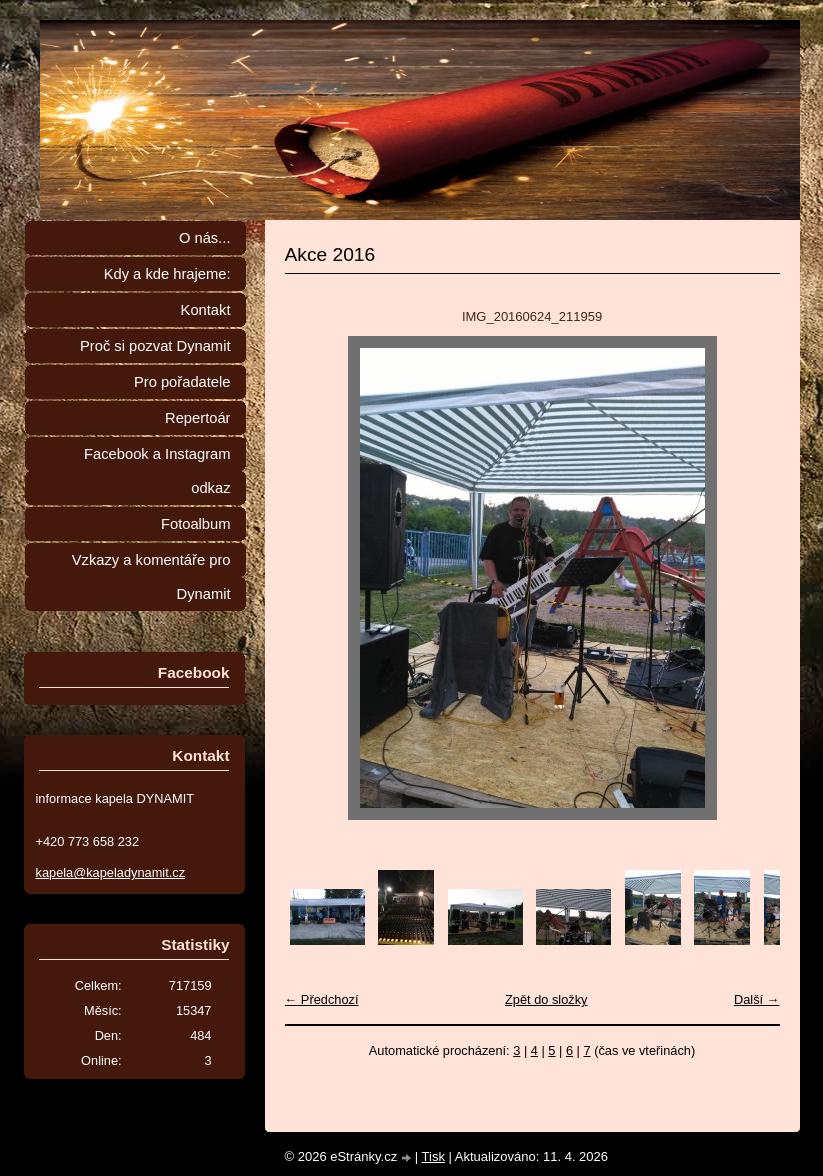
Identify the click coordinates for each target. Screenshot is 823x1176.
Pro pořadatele (182, 382)
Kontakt (206, 310)
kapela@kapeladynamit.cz (111, 872)
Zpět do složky (546, 999)
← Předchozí (322, 999)
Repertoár (197, 418)
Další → (757, 999)
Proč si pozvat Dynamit (155, 346)
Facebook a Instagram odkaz (157, 471)
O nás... (205, 238)
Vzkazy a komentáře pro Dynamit (151, 577)
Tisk (433, 1156)
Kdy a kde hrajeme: (167, 274)
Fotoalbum (196, 524)
